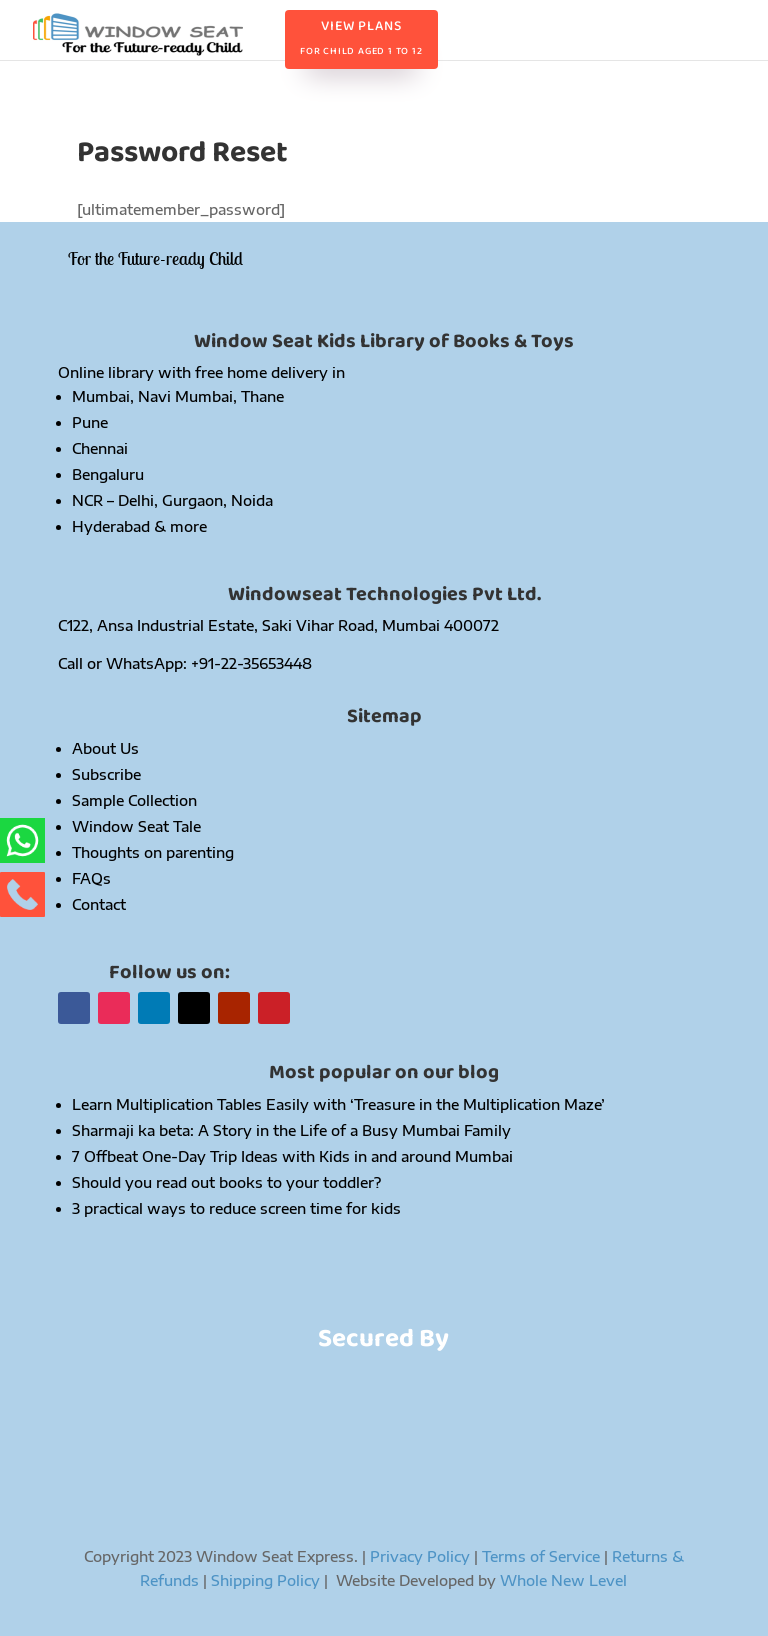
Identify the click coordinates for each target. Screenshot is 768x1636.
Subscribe (106, 774)
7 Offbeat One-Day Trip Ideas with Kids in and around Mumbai (292, 1156)
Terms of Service (541, 1556)
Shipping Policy (267, 1580)
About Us (105, 748)
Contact (99, 904)
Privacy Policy (420, 1556)
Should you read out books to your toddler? (226, 1182)
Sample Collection (134, 800)
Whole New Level (563, 1580)
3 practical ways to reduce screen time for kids (236, 1208)
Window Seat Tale (136, 826)
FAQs (91, 878)
